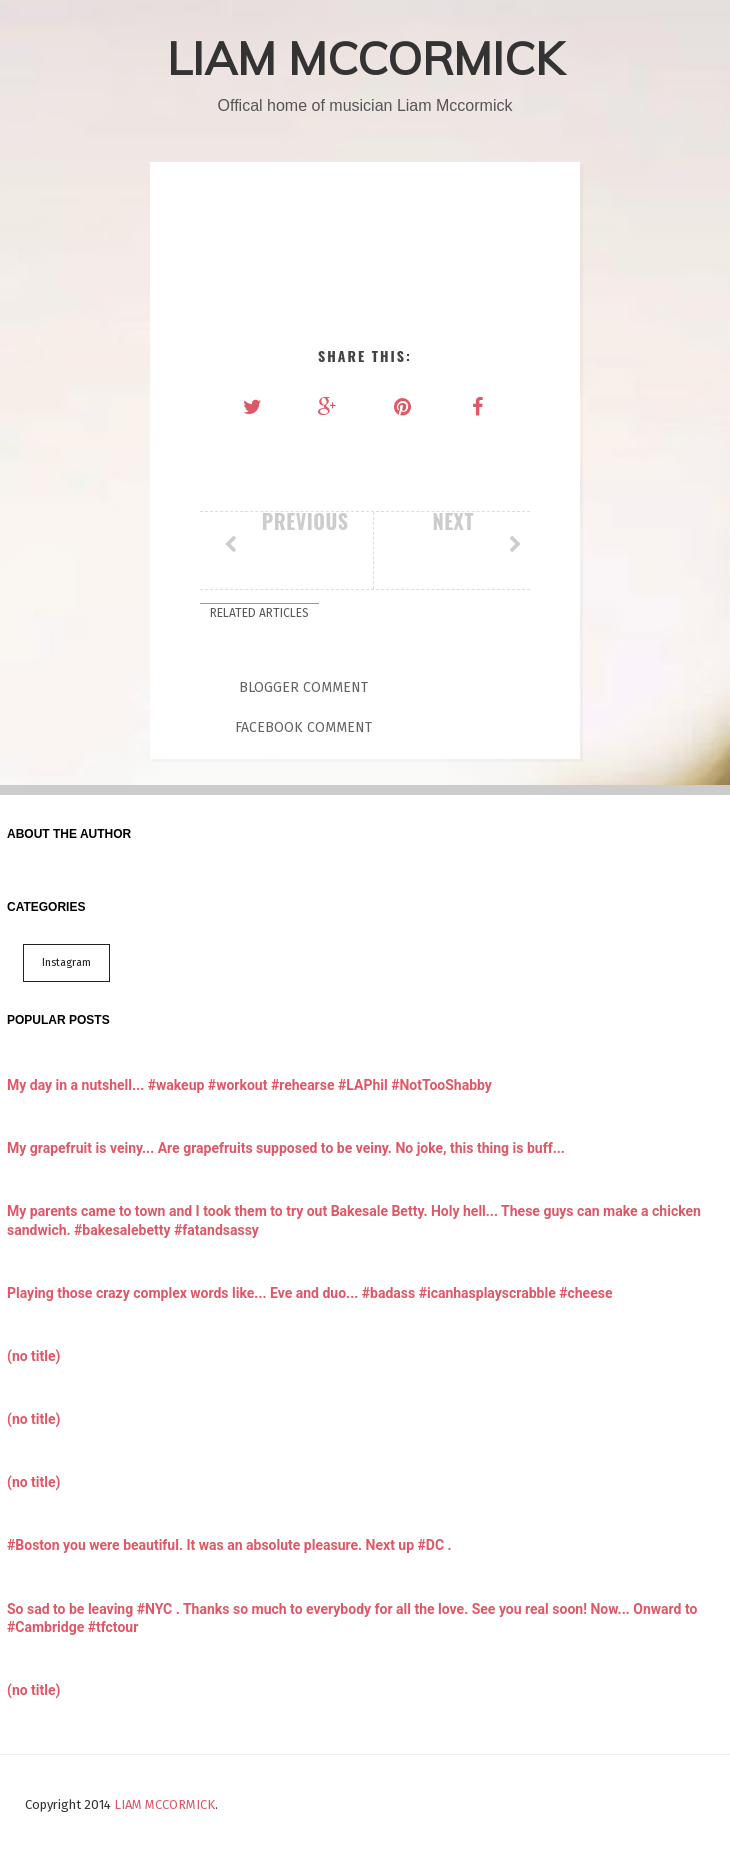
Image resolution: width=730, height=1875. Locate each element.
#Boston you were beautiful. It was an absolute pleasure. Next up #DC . (229, 1545)
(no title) (33, 1356)
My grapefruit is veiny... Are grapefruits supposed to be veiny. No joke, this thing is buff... (286, 1148)
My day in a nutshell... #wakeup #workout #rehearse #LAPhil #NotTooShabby (249, 1085)
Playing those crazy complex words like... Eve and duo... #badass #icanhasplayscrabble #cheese (309, 1293)
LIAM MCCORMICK (365, 58)
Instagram (66, 962)
